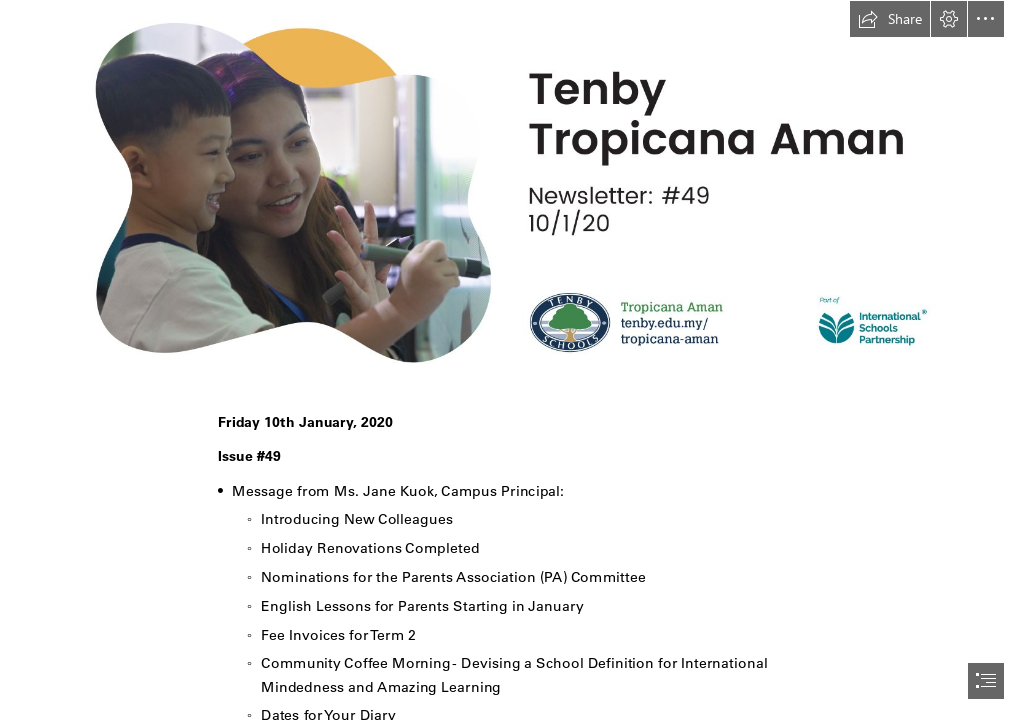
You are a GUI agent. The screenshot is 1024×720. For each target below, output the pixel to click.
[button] (890, 19)
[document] (512, 360)
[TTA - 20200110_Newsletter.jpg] (512, 192)
